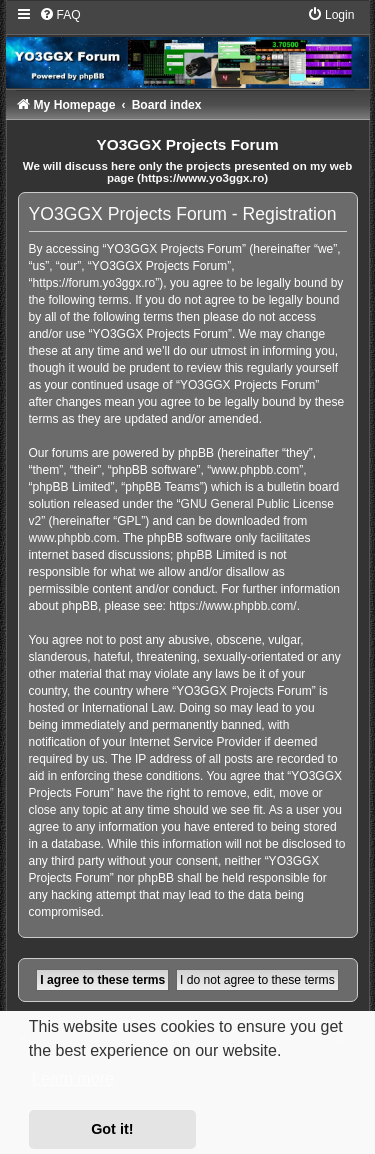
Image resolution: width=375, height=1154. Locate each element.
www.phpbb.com (73, 538)
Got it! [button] (112, 1129)
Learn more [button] (73, 1078)
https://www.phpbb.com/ (232, 606)
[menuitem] (60, 15)
